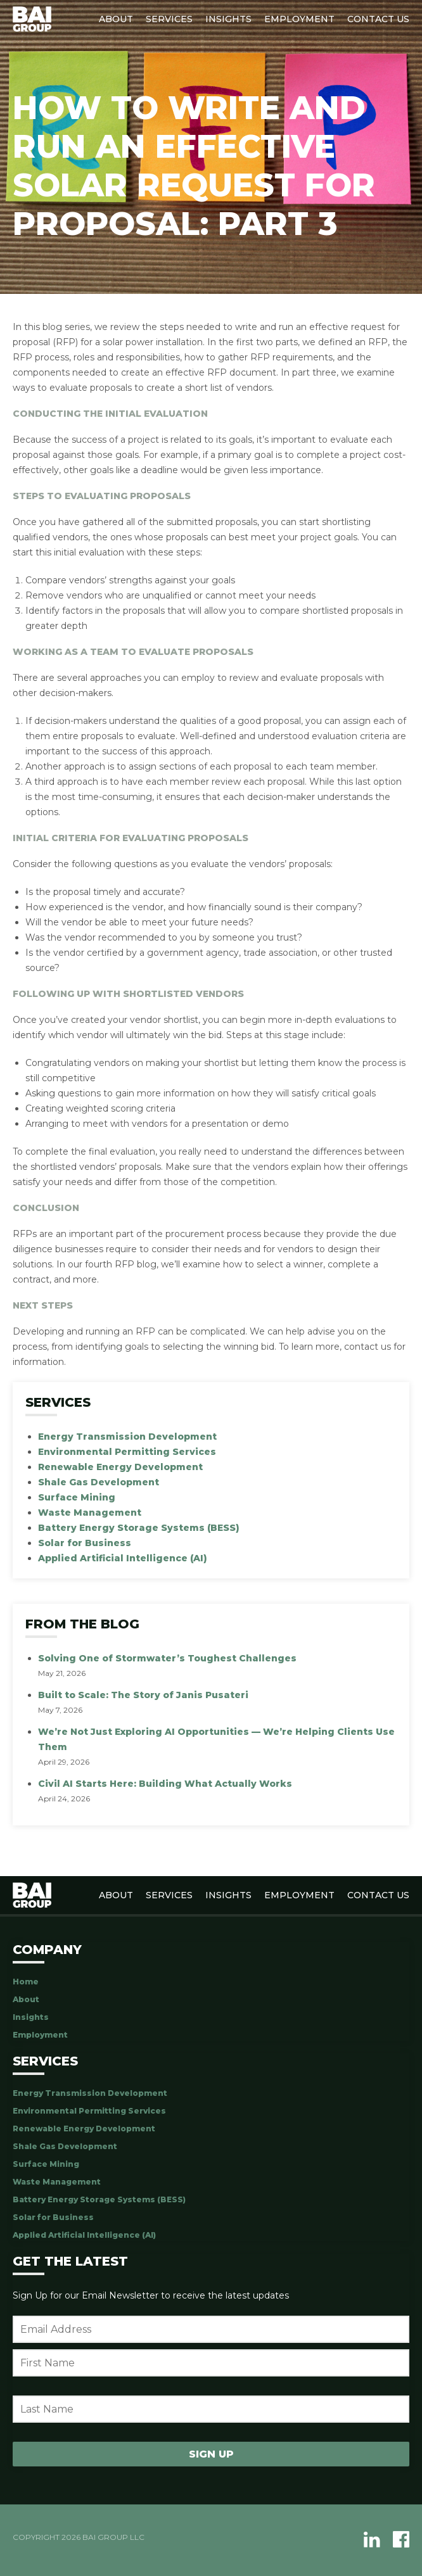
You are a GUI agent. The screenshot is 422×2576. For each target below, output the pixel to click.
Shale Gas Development (98, 1482)
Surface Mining (76, 1497)
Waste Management (89, 1512)
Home (26, 1981)
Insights (228, 19)
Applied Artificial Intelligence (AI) (122, 1558)
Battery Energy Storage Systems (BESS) (139, 1527)
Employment (299, 19)
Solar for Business (84, 1543)
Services (169, 19)
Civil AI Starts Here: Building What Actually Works (165, 1783)
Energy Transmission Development (127, 1436)
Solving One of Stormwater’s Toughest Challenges (167, 1658)
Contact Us (378, 19)
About (116, 19)
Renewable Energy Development (120, 1467)
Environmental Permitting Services (127, 1451)
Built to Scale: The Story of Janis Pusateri (143, 1695)
